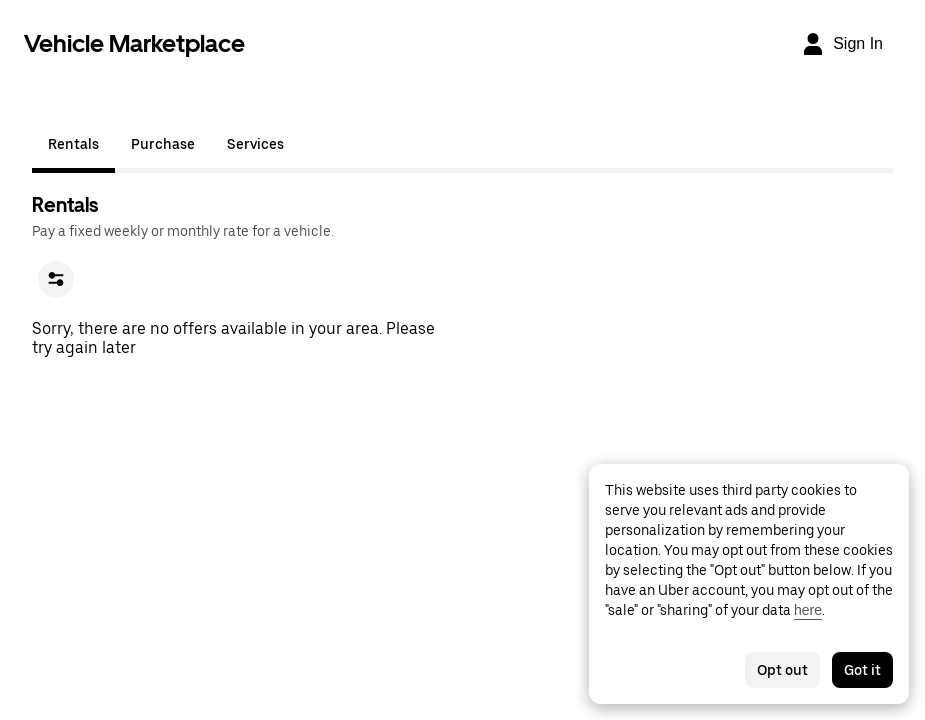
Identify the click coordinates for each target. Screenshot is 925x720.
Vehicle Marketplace (134, 43)
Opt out (782, 670)
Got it (862, 670)
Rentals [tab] (73, 144)
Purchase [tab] (163, 144)
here (808, 610)
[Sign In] (842, 44)
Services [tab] (255, 144)
